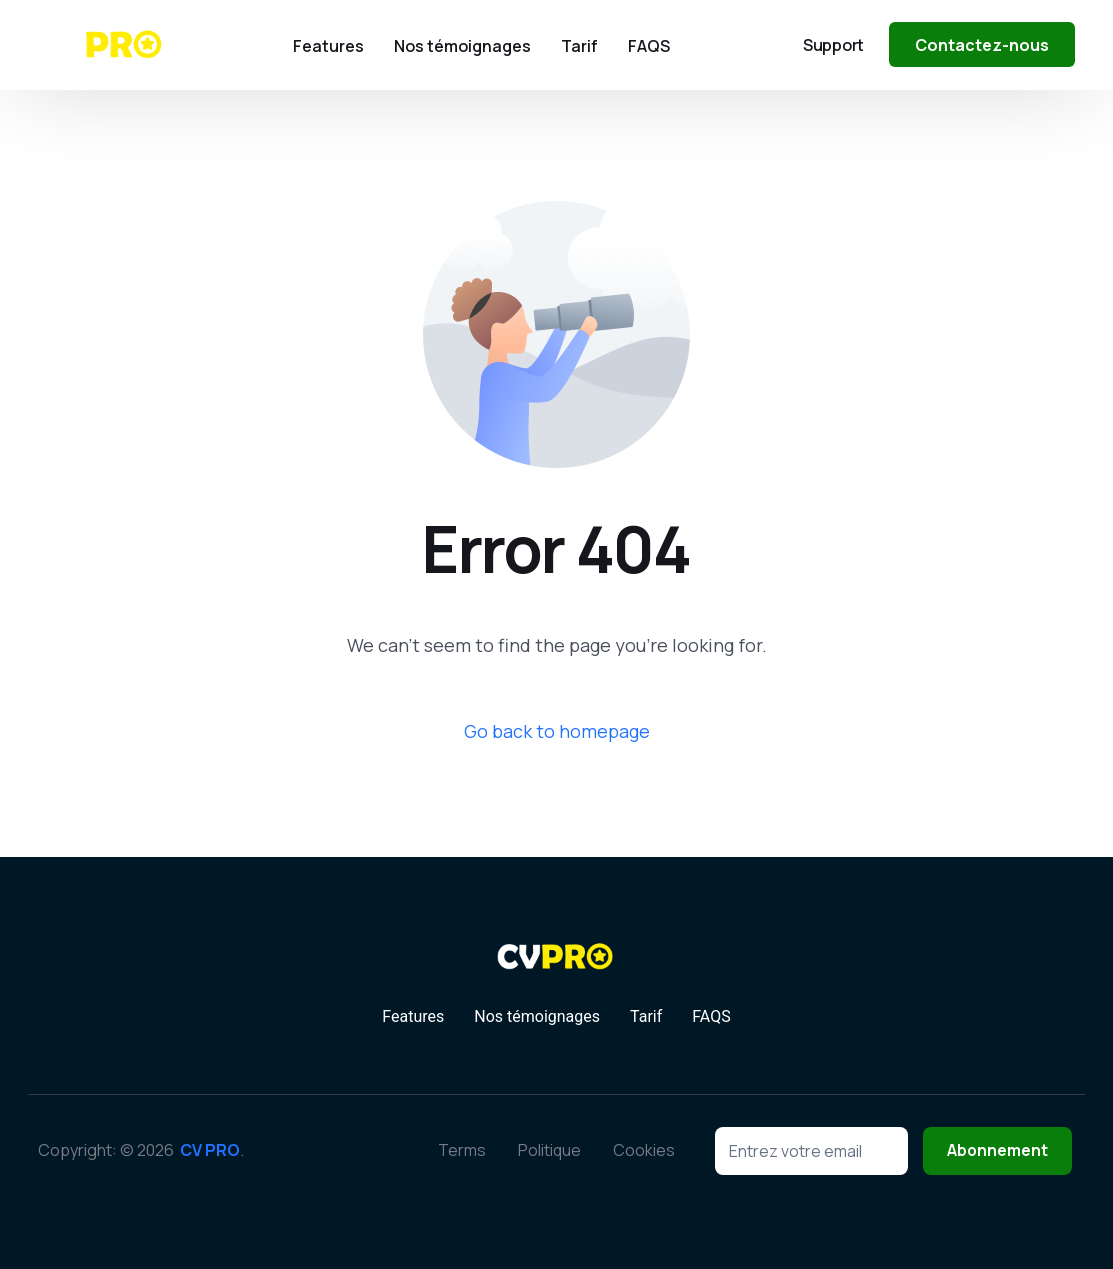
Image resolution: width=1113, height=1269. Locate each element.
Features (413, 1017)
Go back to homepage (557, 731)
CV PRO (210, 1150)
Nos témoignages (537, 1017)
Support (833, 45)
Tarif (646, 1017)
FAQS (711, 1017)
